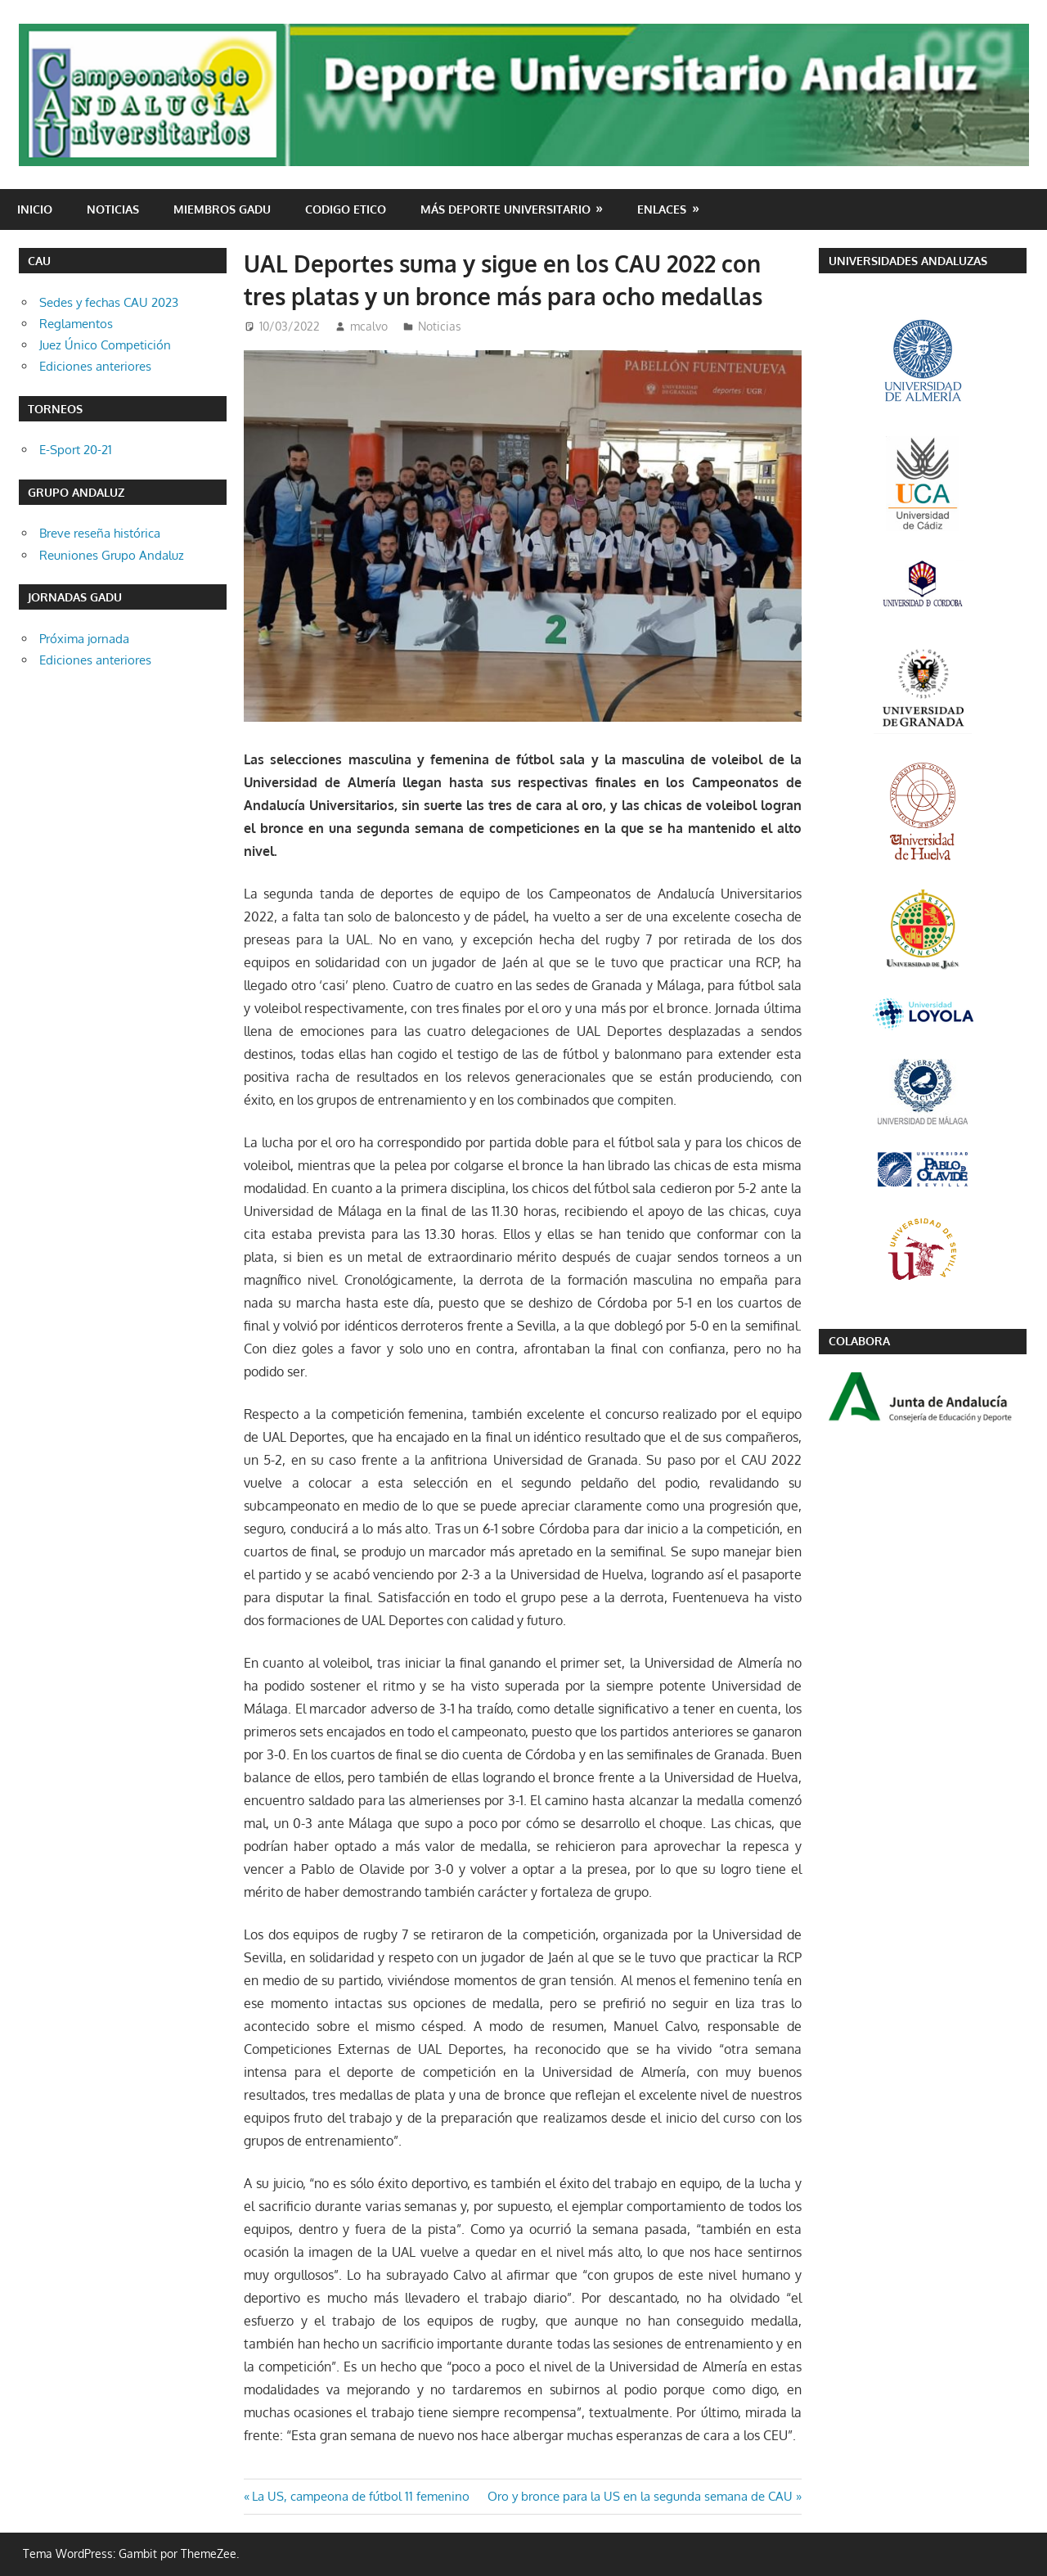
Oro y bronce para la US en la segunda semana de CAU (640, 2496)
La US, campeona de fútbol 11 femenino (360, 2496)
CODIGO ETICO (345, 209)
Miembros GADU (222, 209)
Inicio (34, 209)
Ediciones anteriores (95, 366)
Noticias (113, 209)
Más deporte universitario (505, 209)
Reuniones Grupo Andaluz (111, 555)
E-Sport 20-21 (75, 449)
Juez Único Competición (105, 345)
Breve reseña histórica (99, 533)
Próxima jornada (84, 638)
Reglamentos (76, 323)
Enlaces (661, 209)
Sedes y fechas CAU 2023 (108, 302)
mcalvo (369, 326)
